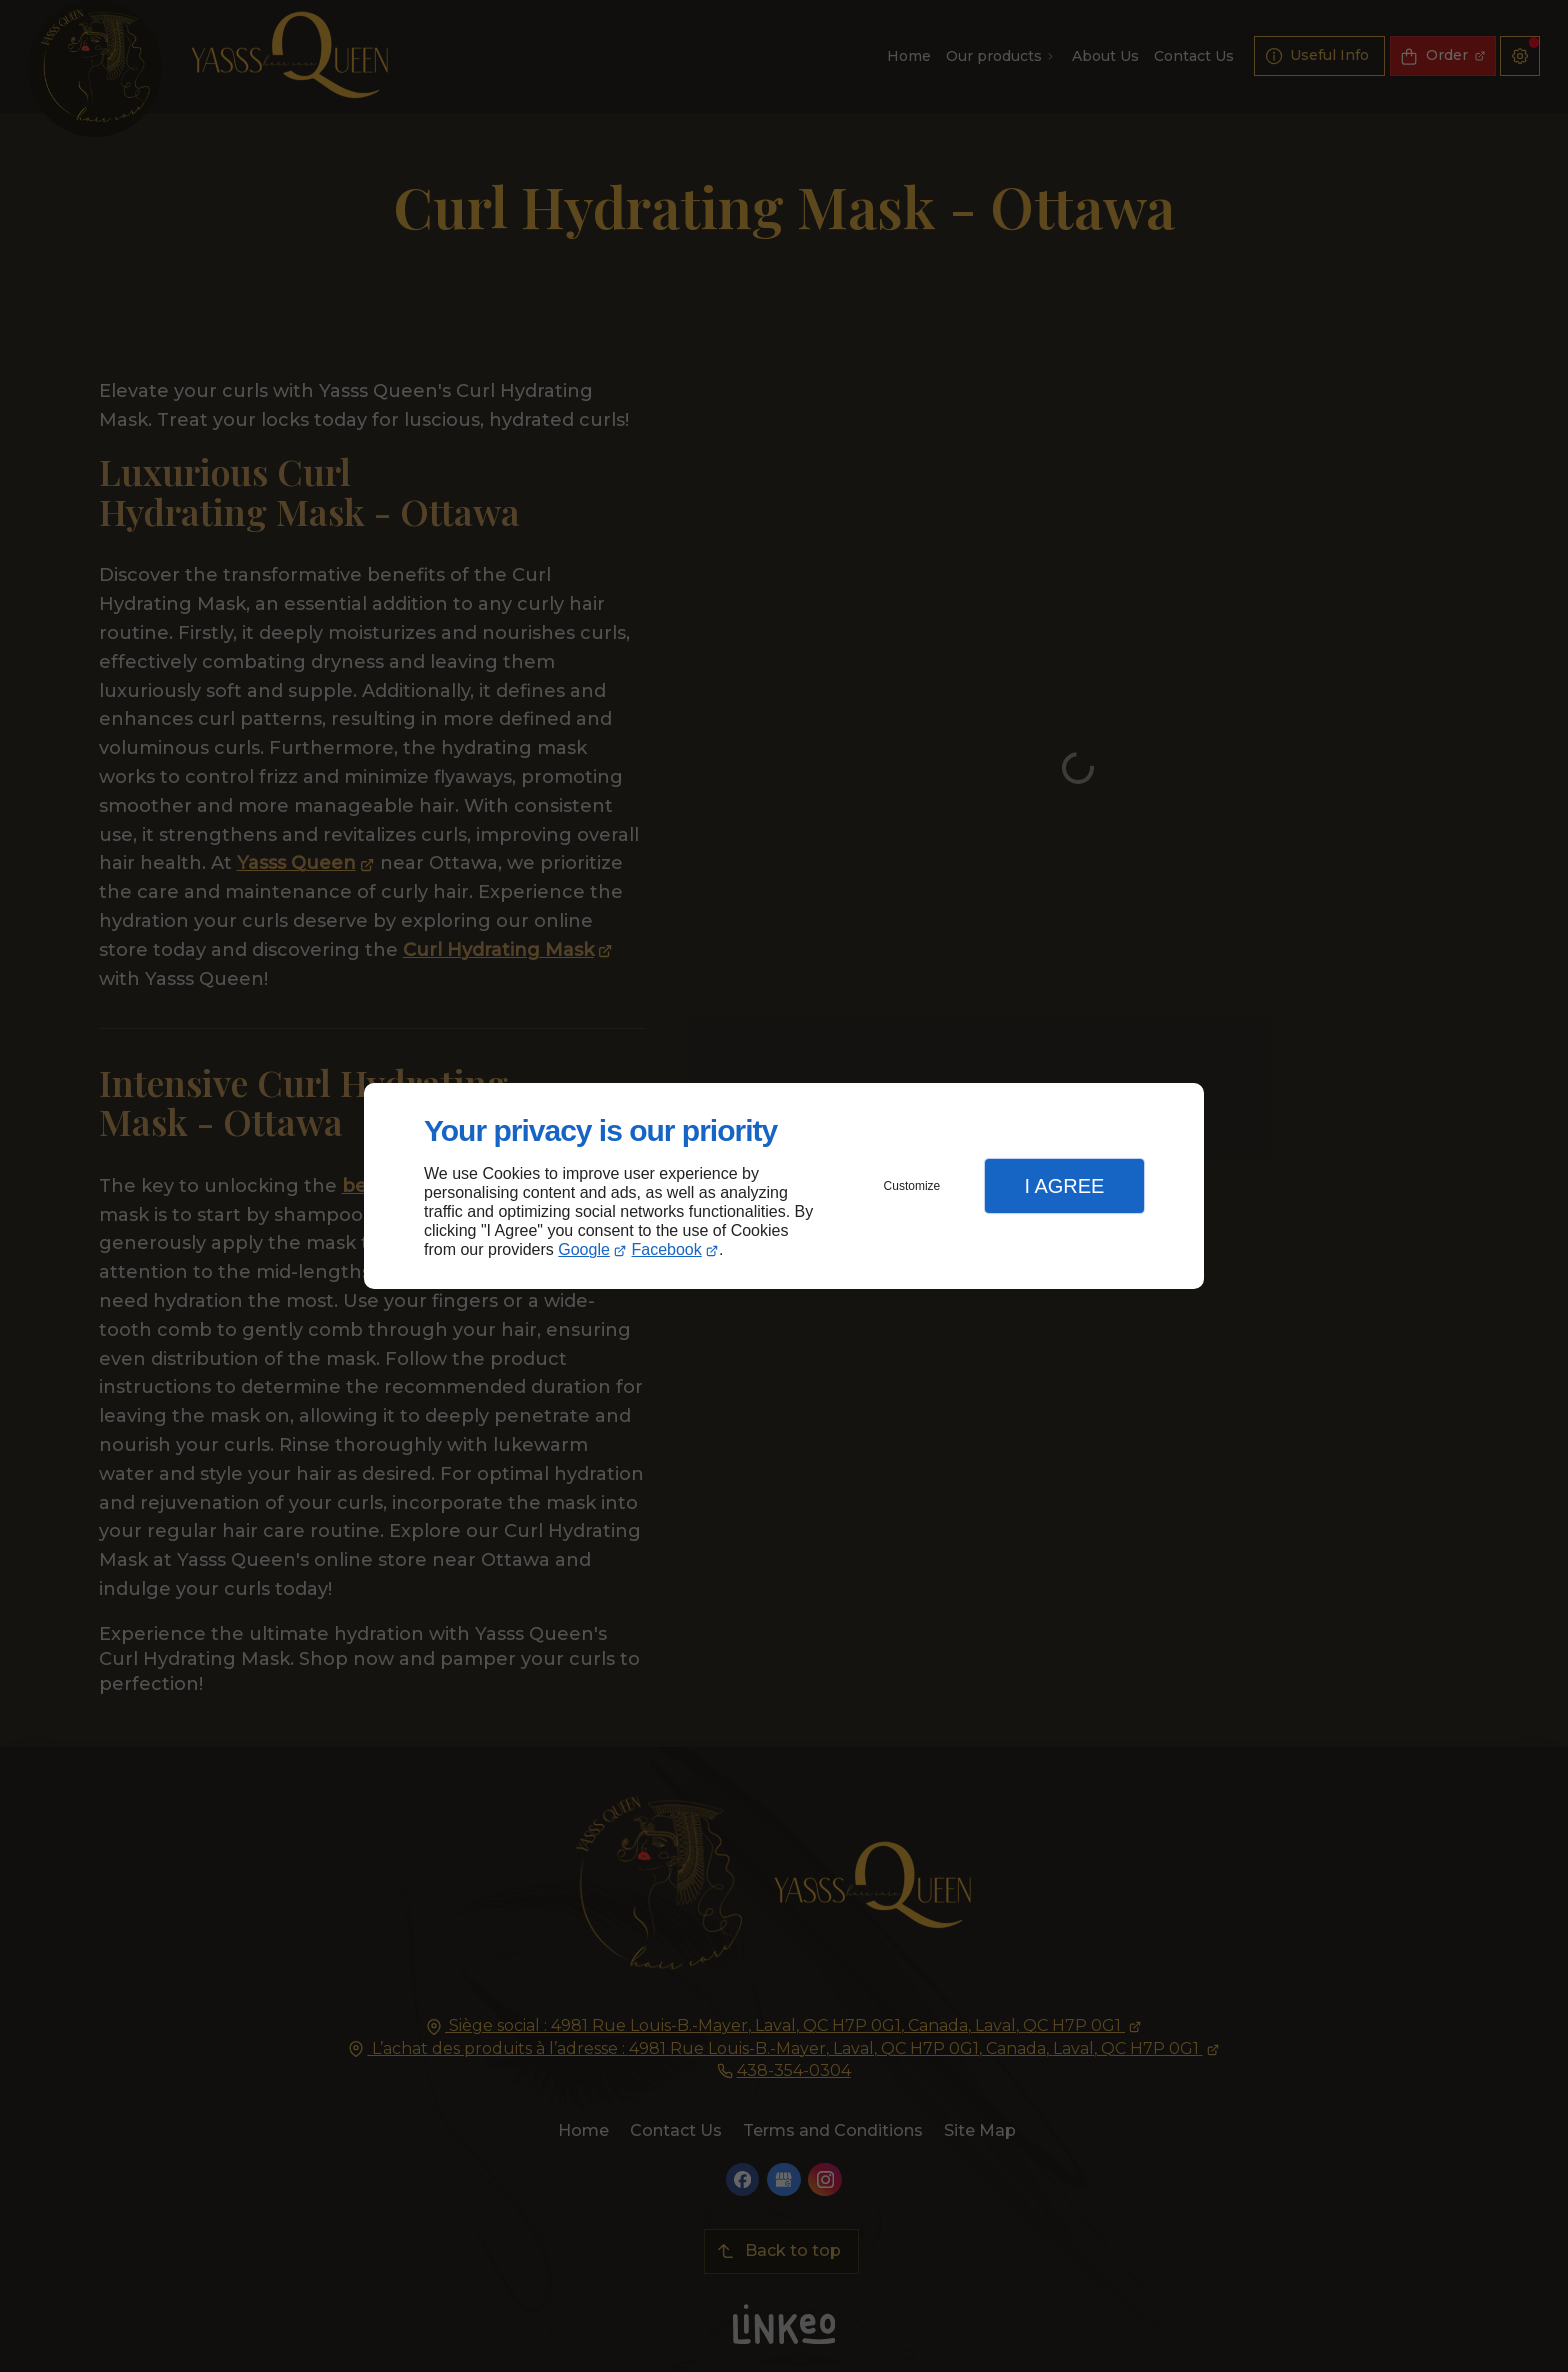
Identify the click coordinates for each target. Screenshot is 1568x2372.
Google (584, 1249)
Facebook (667, 1249)
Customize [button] (912, 1186)
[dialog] (784, 1186)
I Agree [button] (1064, 1186)
